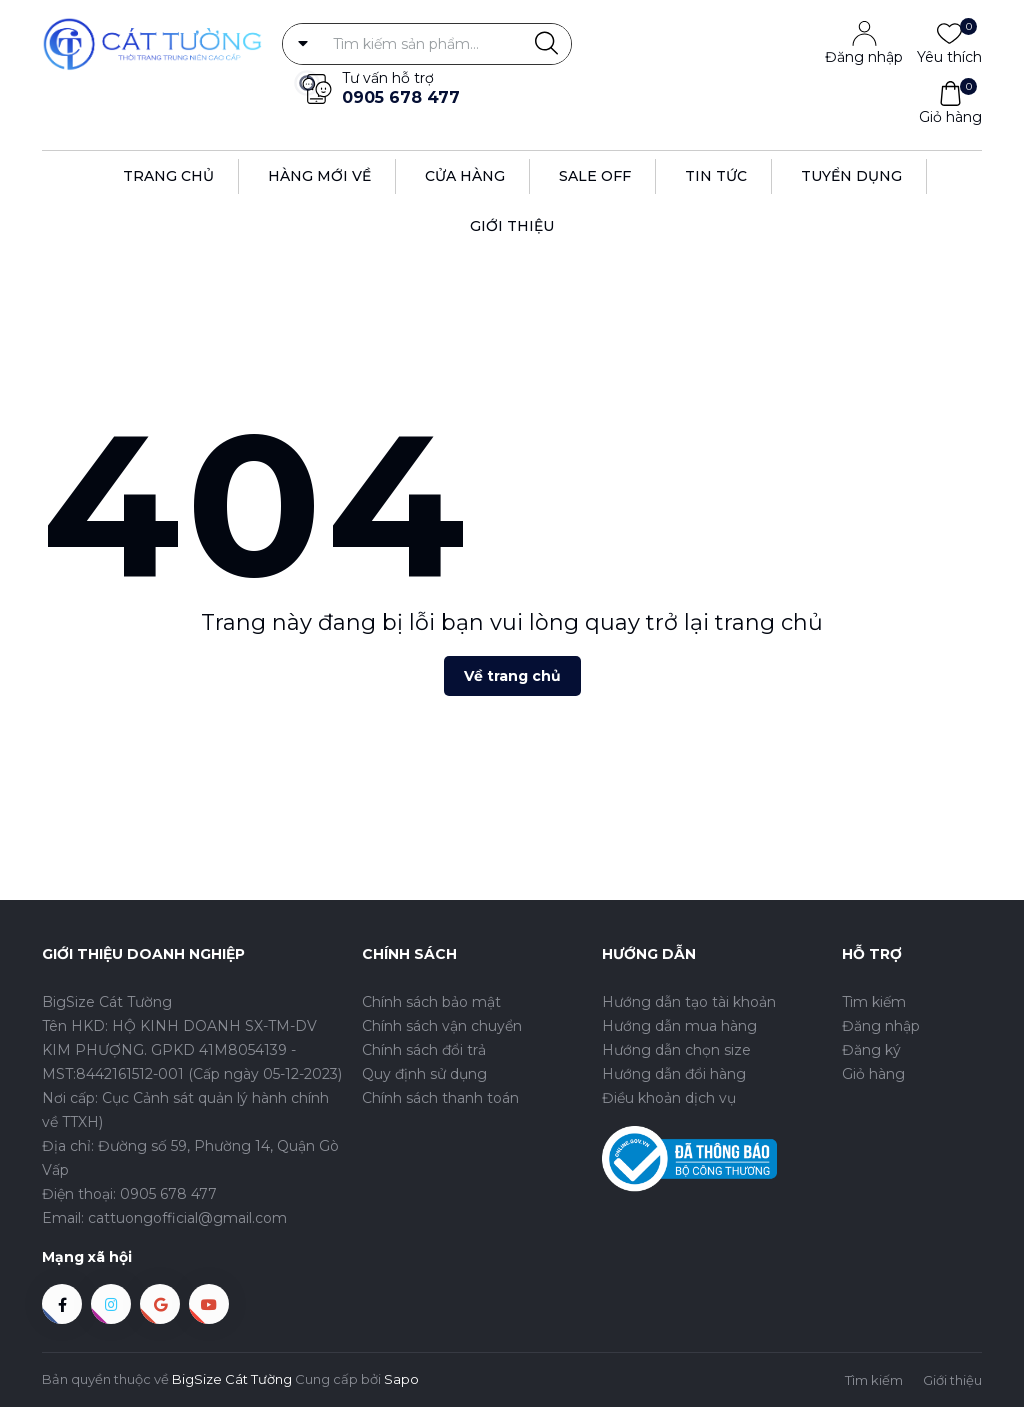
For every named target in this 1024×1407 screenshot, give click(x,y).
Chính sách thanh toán (440, 1098)
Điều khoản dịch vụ (669, 1098)
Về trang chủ (512, 676)
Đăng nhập (864, 57)
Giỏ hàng (950, 116)
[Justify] (546, 44)
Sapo (401, 1379)
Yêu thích (949, 56)
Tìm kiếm (874, 1002)
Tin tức (716, 176)
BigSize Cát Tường (232, 1379)
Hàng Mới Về (319, 176)
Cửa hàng (465, 176)
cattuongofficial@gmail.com (187, 1218)
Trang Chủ (168, 176)
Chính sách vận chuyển (442, 1026)
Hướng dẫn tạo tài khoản (689, 1002)
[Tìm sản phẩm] (427, 44)
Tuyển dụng (851, 176)
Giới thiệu (512, 226)
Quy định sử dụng (424, 1074)
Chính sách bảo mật (431, 1002)
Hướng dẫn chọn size (676, 1050)
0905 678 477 (401, 97)
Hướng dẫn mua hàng (679, 1026)
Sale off (595, 176)
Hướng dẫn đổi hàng (674, 1074)
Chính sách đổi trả (424, 1050)
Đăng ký (871, 1050)
